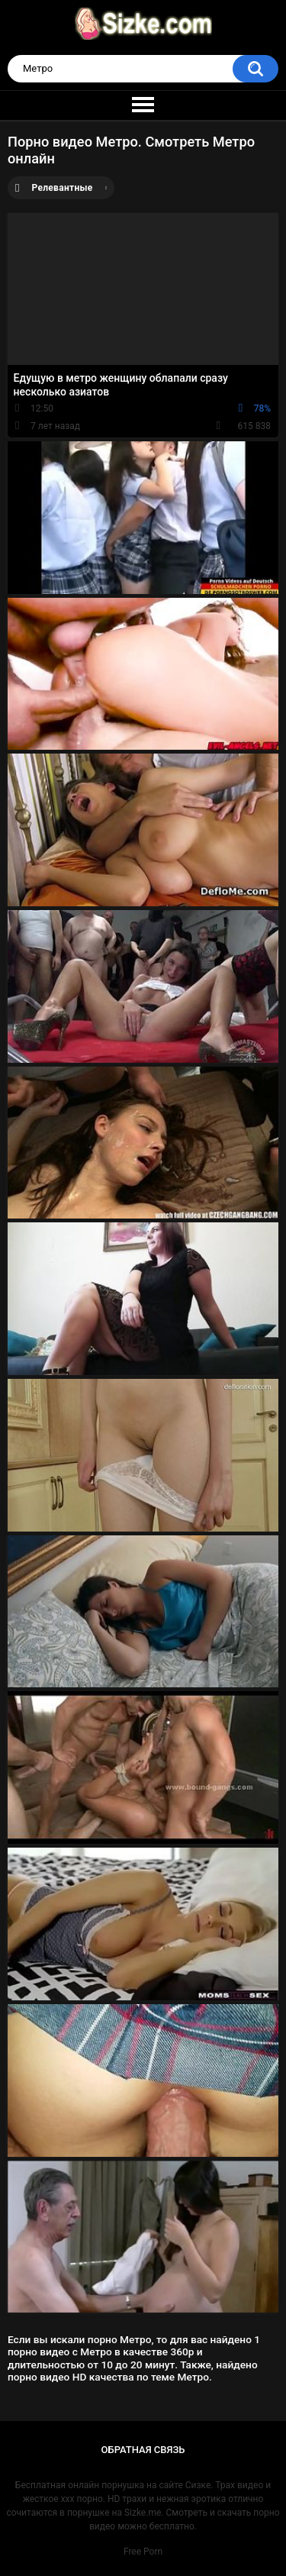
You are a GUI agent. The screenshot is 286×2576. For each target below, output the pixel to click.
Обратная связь (143, 2449)
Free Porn (143, 2551)
